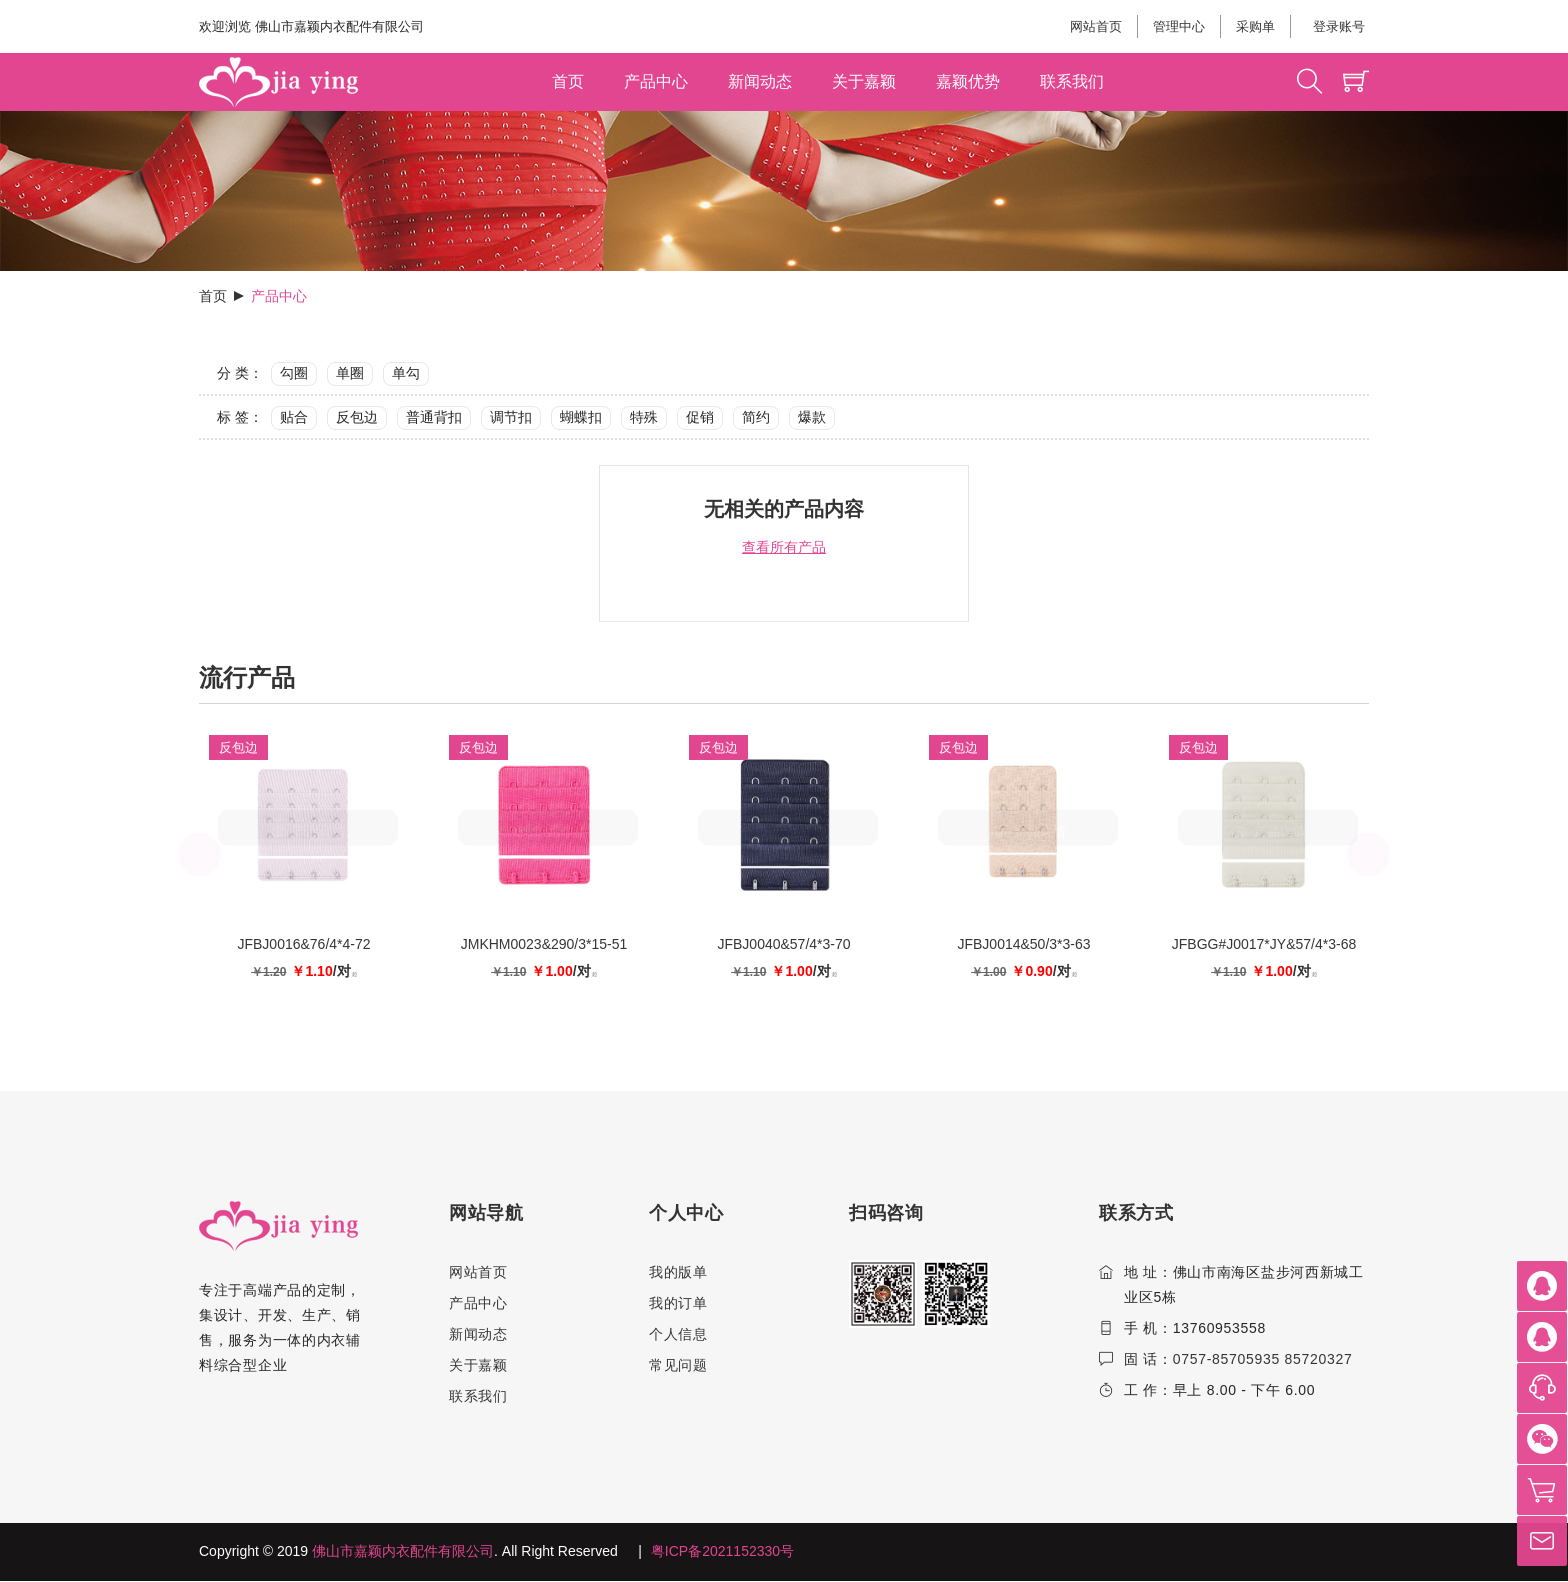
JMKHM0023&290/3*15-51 (544, 944)
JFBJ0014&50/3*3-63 (1023, 944)
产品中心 (656, 81)
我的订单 (678, 1303)
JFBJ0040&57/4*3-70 (783, 944)
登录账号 (1337, 26)
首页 (568, 81)
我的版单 (678, 1272)
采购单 (1255, 26)
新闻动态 (760, 81)
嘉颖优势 (968, 81)
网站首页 (1096, 26)
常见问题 (678, 1365)
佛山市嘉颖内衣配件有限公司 (403, 1552)
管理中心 (1179, 26)
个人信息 (678, 1334)
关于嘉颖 (864, 81)
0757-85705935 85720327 (1263, 1359)
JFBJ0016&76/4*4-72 (303, 944)
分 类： (240, 373)
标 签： (240, 417)
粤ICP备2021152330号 (722, 1552)
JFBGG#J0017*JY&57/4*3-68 (1264, 944)
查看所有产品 (784, 547)
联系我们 (1072, 81)
